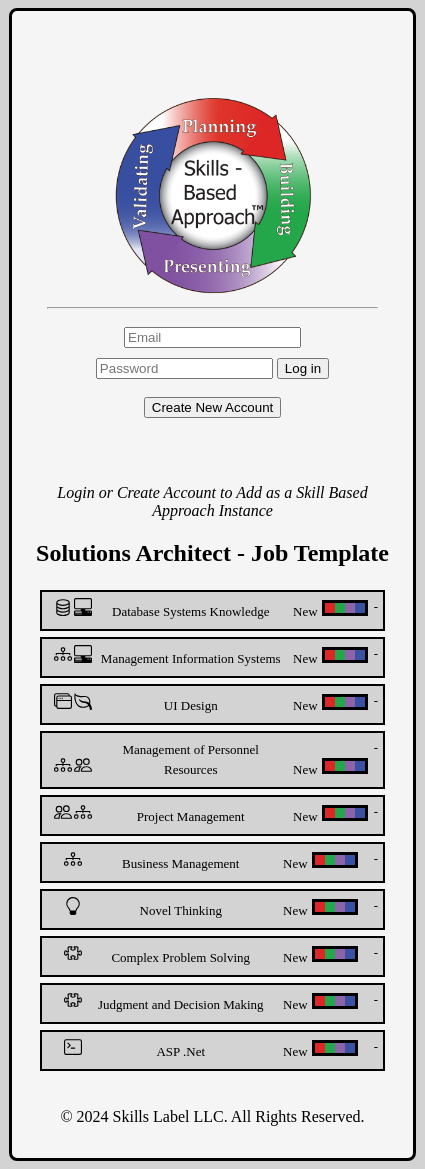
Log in (303, 368)
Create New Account (213, 407)
